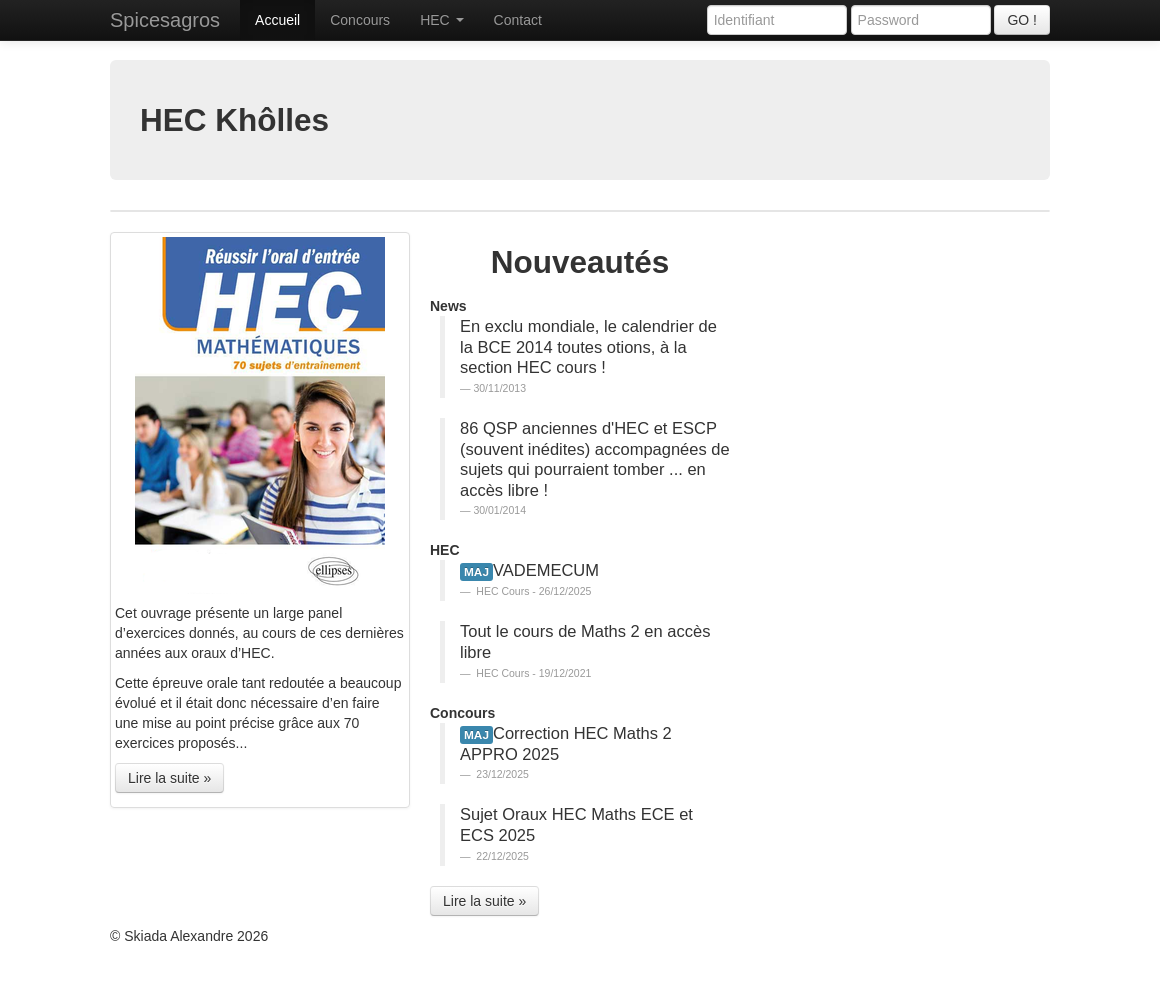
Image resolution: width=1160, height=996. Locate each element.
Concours (360, 20)
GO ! (1022, 20)
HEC (441, 20)
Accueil (277, 20)
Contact (518, 20)
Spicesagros (165, 20)
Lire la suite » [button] (169, 778)
